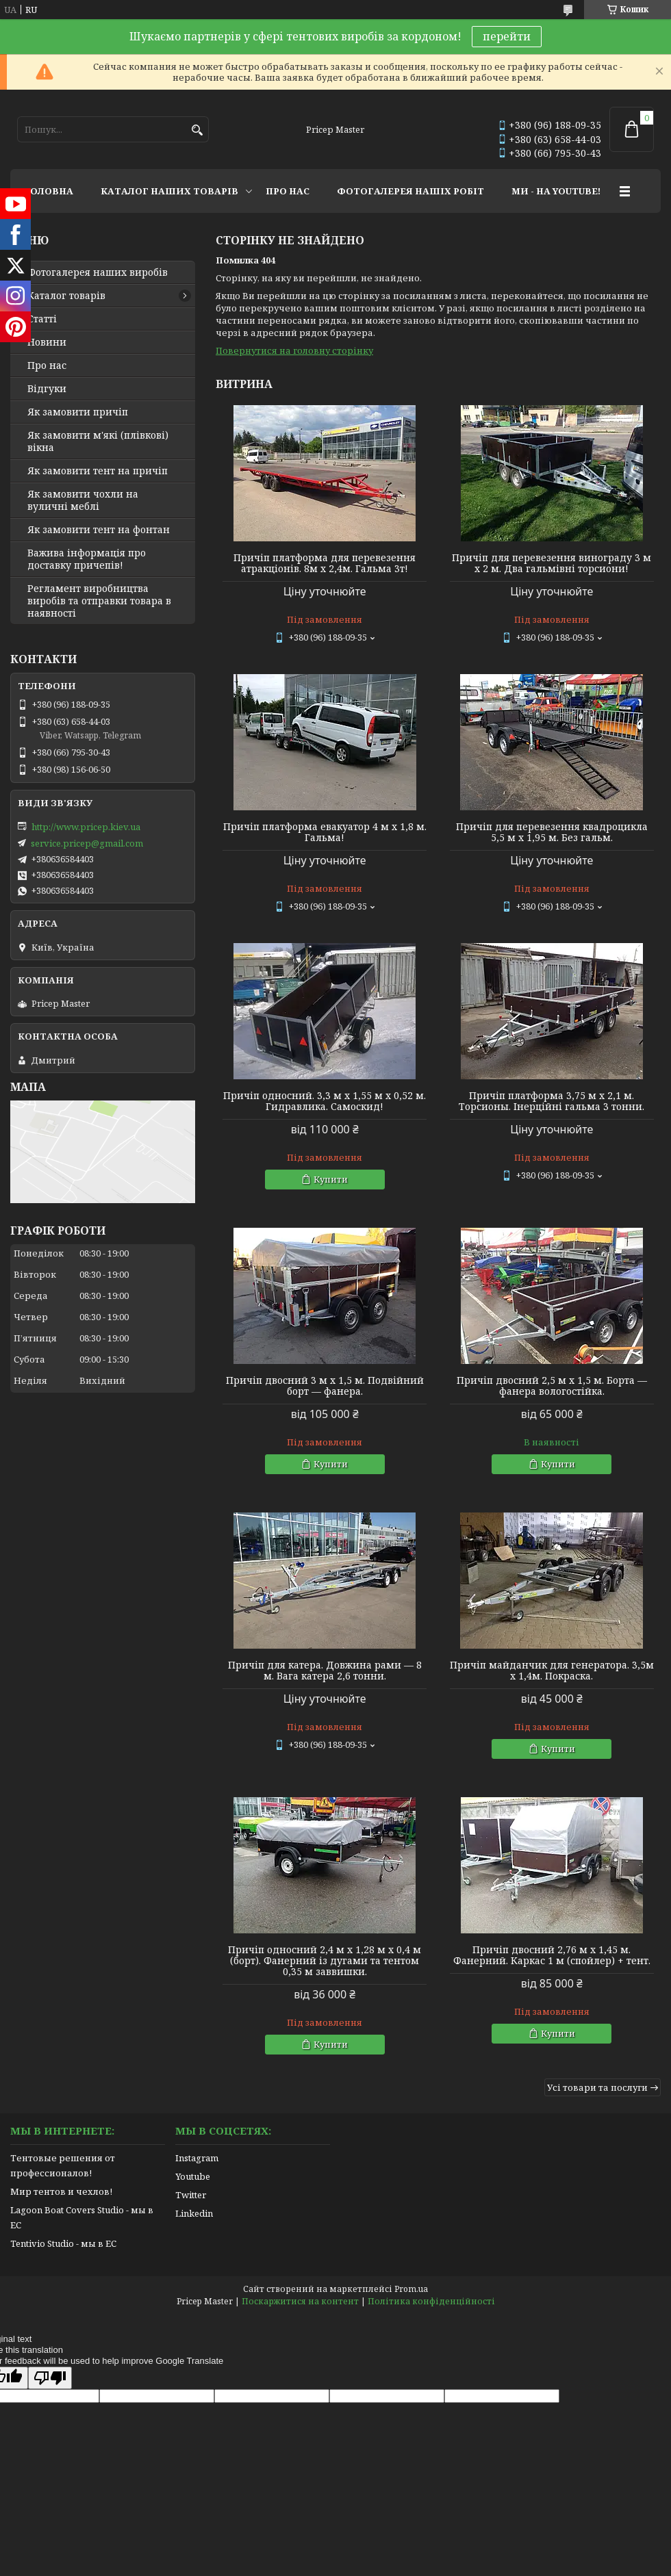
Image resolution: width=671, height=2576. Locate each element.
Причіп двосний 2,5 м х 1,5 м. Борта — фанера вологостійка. (552, 1386)
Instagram (196, 2158)
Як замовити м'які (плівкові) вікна (97, 441)
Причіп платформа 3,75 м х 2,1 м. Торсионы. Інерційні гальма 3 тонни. (551, 1101)
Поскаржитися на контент (300, 2301)
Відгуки (46, 389)
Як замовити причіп (77, 412)
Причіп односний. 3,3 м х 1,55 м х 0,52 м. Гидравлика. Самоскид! (324, 1101)
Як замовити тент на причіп (97, 471)
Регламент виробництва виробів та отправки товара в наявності (99, 600)
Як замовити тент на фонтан (98, 530)
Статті (42, 319)
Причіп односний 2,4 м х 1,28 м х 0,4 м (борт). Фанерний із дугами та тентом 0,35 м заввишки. (324, 1960)
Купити (331, 1179)
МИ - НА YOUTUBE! (555, 191)
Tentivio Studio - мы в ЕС (63, 2243)
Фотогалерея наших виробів (97, 272)
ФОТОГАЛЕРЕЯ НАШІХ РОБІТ (410, 191)
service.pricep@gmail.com (87, 843)
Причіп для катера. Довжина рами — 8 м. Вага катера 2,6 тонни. (325, 1671)
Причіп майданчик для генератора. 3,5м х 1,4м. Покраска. (552, 1671)
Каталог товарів (66, 295)
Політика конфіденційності (431, 2301)
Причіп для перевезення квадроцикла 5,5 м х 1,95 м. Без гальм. (552, 832)
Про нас (46, 365)
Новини (46, 342)
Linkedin (194, 2213)
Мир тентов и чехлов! (61, 2191)
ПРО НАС (287, 191)
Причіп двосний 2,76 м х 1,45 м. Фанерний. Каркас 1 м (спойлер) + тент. (551, 1955)
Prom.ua (411, 2289)
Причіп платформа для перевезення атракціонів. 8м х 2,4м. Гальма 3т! (324, 563)
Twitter (190, 2195)
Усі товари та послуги (597, 2087)
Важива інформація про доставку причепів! (86, 559)
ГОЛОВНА (48, 191)
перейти (507, 36)
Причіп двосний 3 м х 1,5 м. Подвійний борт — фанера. (325, 1386)
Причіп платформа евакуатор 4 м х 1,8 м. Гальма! (325, 832)
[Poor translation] (50, 2378)
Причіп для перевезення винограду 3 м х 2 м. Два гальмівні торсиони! (551, 563)
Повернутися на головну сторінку (294, 350)
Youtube (192, 2176)
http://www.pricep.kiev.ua (85, 826)
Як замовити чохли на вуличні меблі (82, 500)
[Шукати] (197, 130)
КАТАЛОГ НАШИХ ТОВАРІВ (169, 191)
